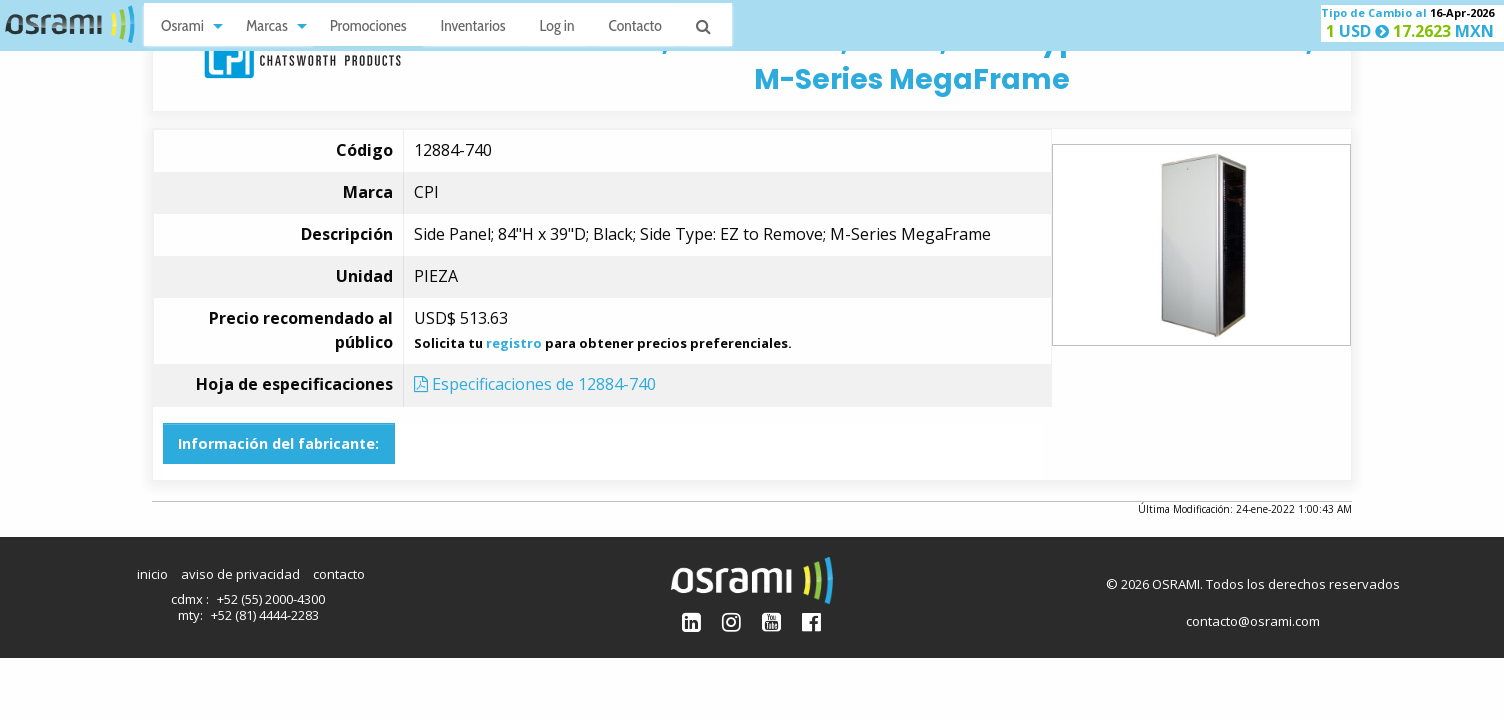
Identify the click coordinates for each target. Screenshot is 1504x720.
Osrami (182, 25)
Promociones (368, 25)
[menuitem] (186, 24)
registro (514, 343)
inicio (152, 574)
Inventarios (472, 25)
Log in (557, 25)
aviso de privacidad (240, 574)
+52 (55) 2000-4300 (271, 599)
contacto (339, 574)
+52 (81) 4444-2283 (265, 615)
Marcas (267, 25)
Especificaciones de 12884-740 (535, 384)
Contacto (635, 25)
